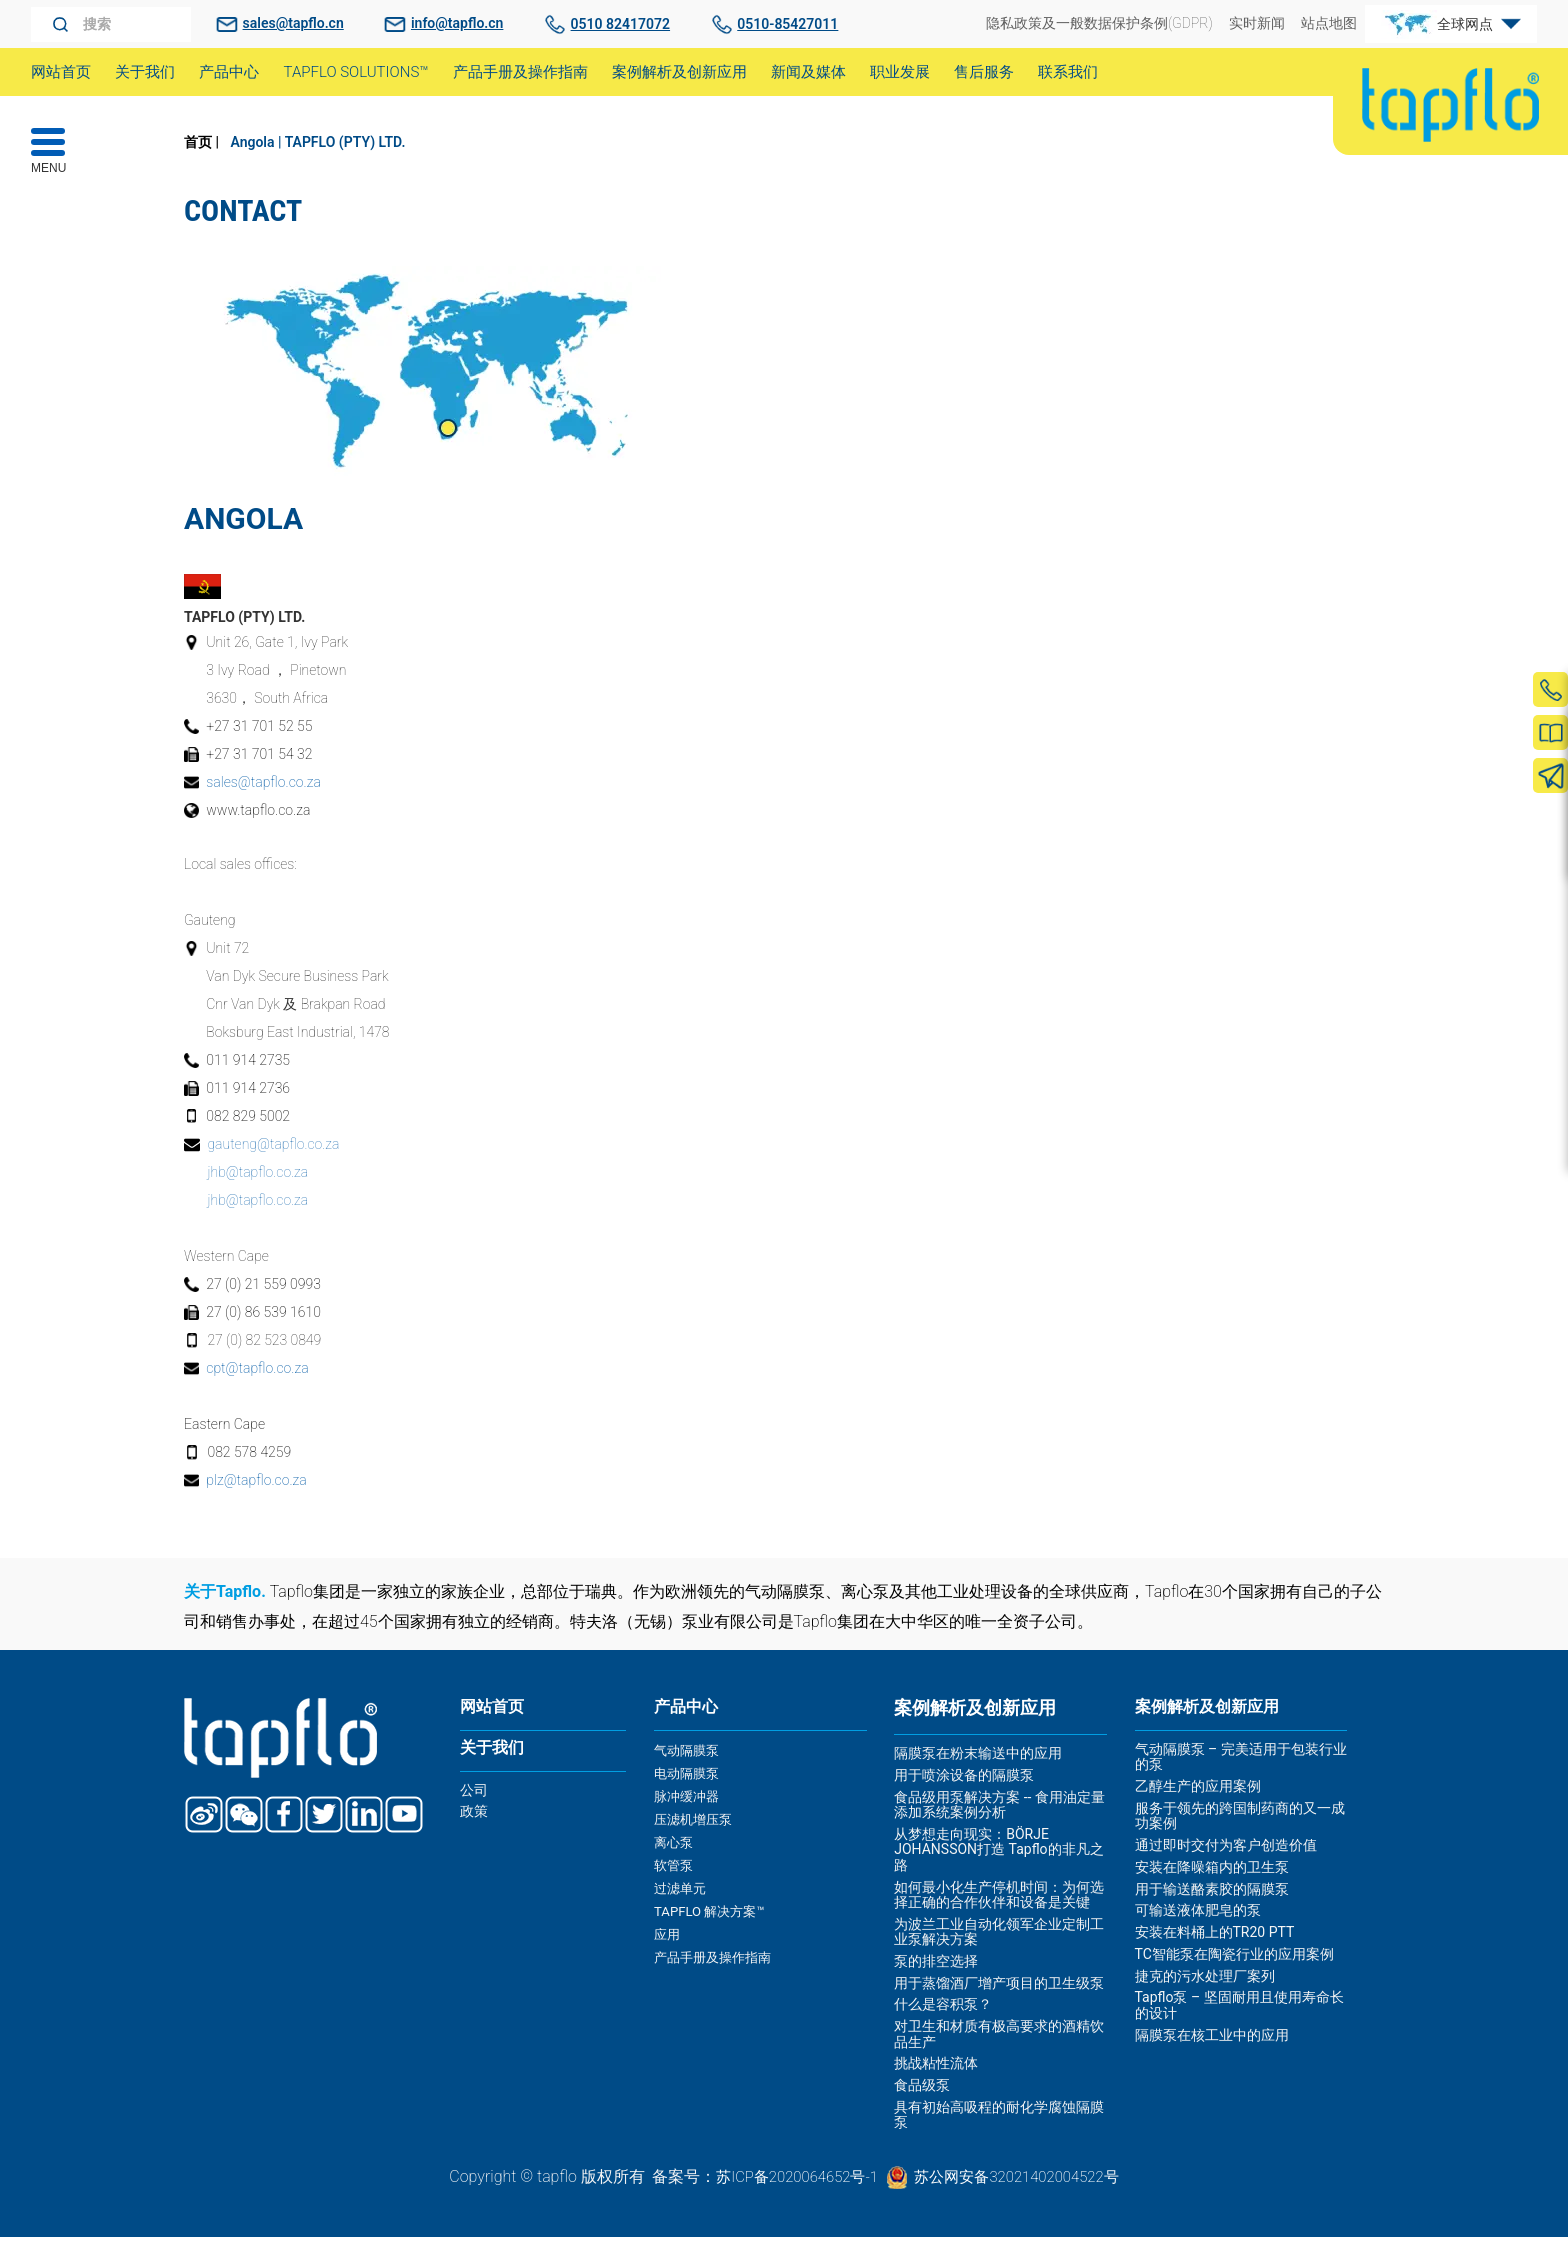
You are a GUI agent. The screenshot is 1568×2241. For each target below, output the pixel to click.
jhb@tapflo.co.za (258, 1175)
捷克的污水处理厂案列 (1205, 1984)
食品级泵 (922, 2089)
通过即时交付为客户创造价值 (1226, 1853)
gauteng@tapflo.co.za (274, 1147)
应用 (668, 1931)
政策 (474, 1824)
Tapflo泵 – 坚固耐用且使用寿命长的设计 (1239, 2013)
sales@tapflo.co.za (265, 783)
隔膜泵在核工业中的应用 (1212, 2043)
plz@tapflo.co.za (258, 1483)
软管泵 (675, 1866)
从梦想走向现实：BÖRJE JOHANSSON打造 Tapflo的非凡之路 (998, 1853)
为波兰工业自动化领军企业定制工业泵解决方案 (999, 1935)
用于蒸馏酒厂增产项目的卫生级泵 (999, 1987)
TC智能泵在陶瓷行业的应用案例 (1234, 1962)
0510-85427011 (787, 24)
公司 (474, 1802)
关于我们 (496, 1757)
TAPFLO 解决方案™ (713, 1910)
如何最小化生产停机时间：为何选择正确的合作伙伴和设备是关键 (999, 1897)
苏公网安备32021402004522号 (1022, 2179)
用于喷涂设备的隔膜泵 (964, 1779)
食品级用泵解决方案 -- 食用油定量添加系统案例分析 (999, 1808)
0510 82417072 (620, 24)
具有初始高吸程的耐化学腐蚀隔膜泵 (999, 2118)
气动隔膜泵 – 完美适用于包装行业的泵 (1241, 1764)
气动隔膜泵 (689, 1757)
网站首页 (496, 1712)
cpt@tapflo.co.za (259, 1371)
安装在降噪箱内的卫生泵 (1212, 1875)
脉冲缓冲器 (689, 1801)
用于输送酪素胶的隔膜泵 (1212, 1897)
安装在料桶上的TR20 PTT (1215, 1940)
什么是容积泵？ (943, 2008)
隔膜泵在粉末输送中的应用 (978, 1757)
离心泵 (675, 1844)
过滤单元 (682, 1888)
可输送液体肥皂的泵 (1198, 1919)
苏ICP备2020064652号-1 (790, 2179)
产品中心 (690, 1712)
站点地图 (1329, 23)
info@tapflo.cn (457, 23)
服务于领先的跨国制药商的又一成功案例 (1240, 1823)
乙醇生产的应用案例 (1198, 1794)
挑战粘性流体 (936, 2067)
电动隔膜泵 (689, 1779)
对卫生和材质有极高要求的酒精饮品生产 (999, 2037)
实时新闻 (1257, 23)
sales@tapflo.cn (293, 23)
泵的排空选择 (936, 1965)
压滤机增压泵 (696, 1823)
